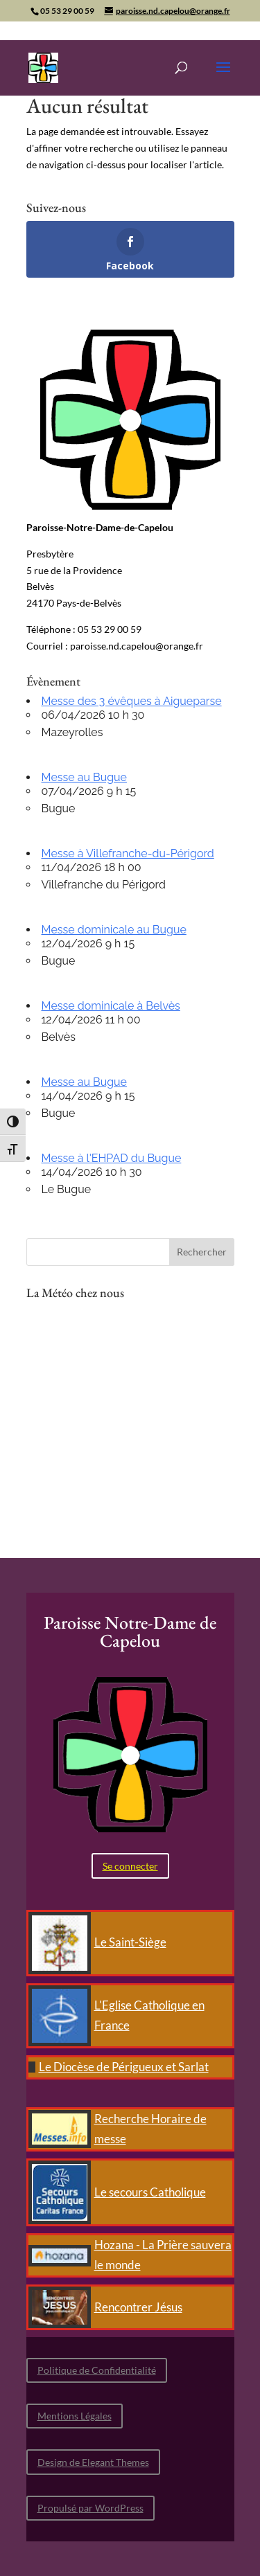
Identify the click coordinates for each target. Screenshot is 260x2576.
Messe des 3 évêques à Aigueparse (132, 701)
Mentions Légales (74, 2416)
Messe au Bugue (84, 777)
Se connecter (130, 1866)
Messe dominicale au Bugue (114, 929)
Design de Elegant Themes (93, 2462)
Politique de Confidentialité (96, 2370)
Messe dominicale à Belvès (111, 1005)
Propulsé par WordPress (90, 2508)
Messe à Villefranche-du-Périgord (128, 853)
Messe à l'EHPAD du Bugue (112, 1158)
